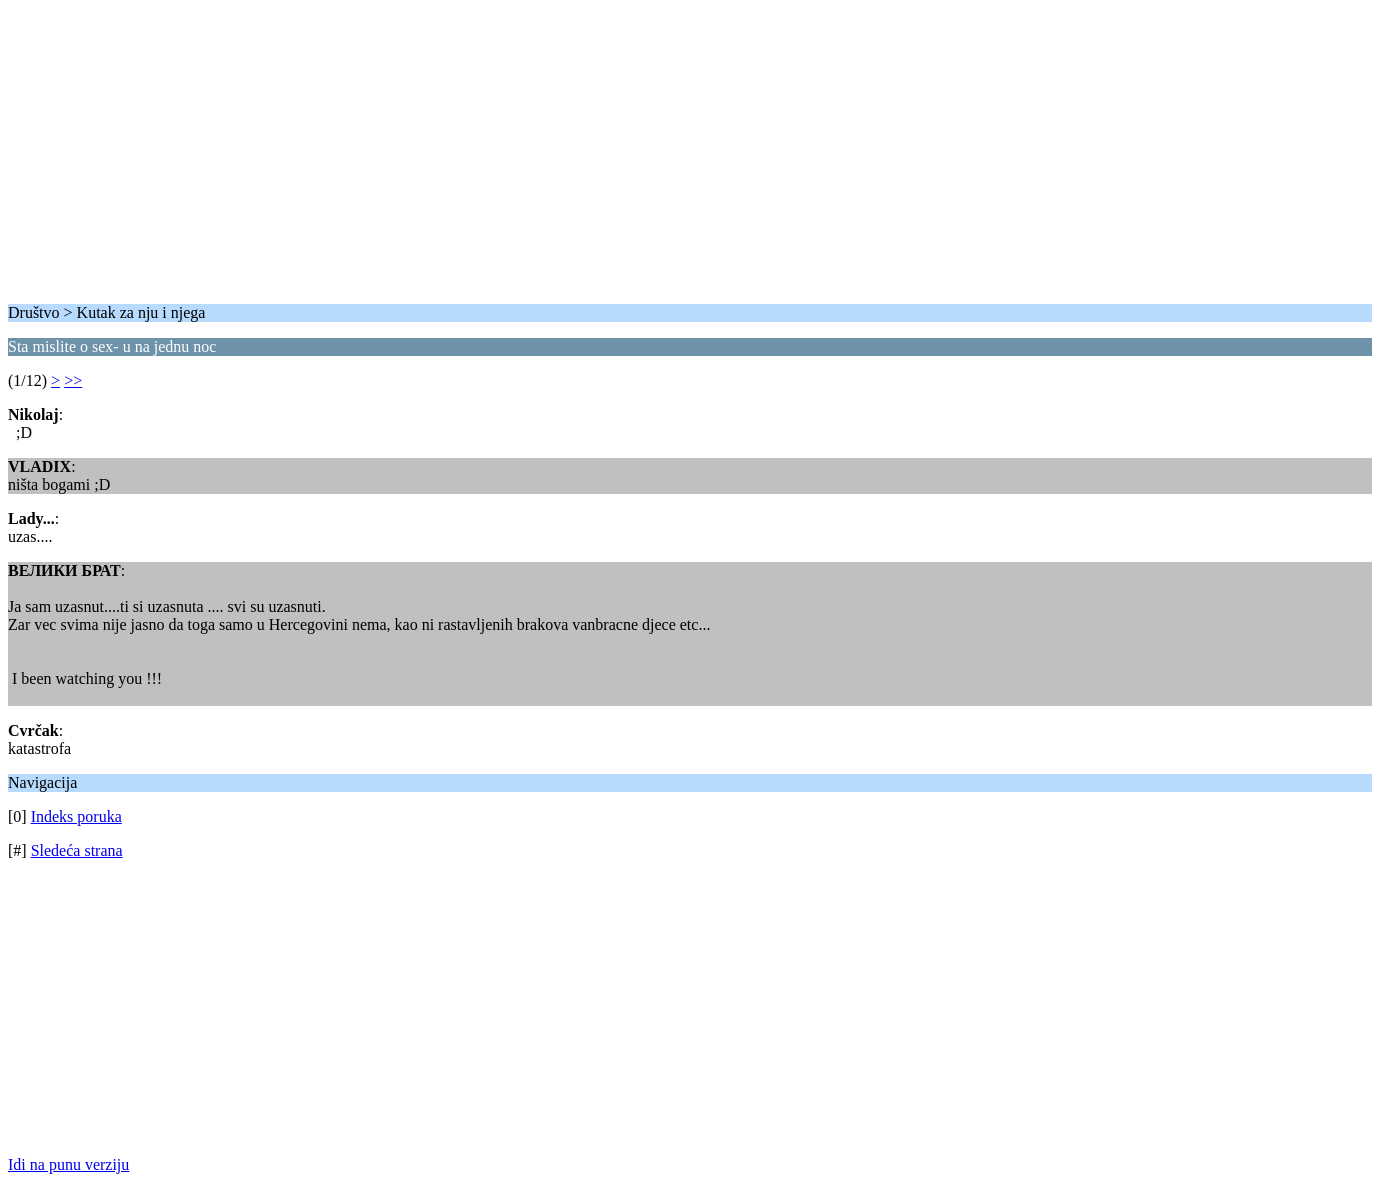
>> (73, 380)
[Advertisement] (608, 148)
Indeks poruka (76, 816)
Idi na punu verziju (68, 1164)
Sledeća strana (77, 850)
